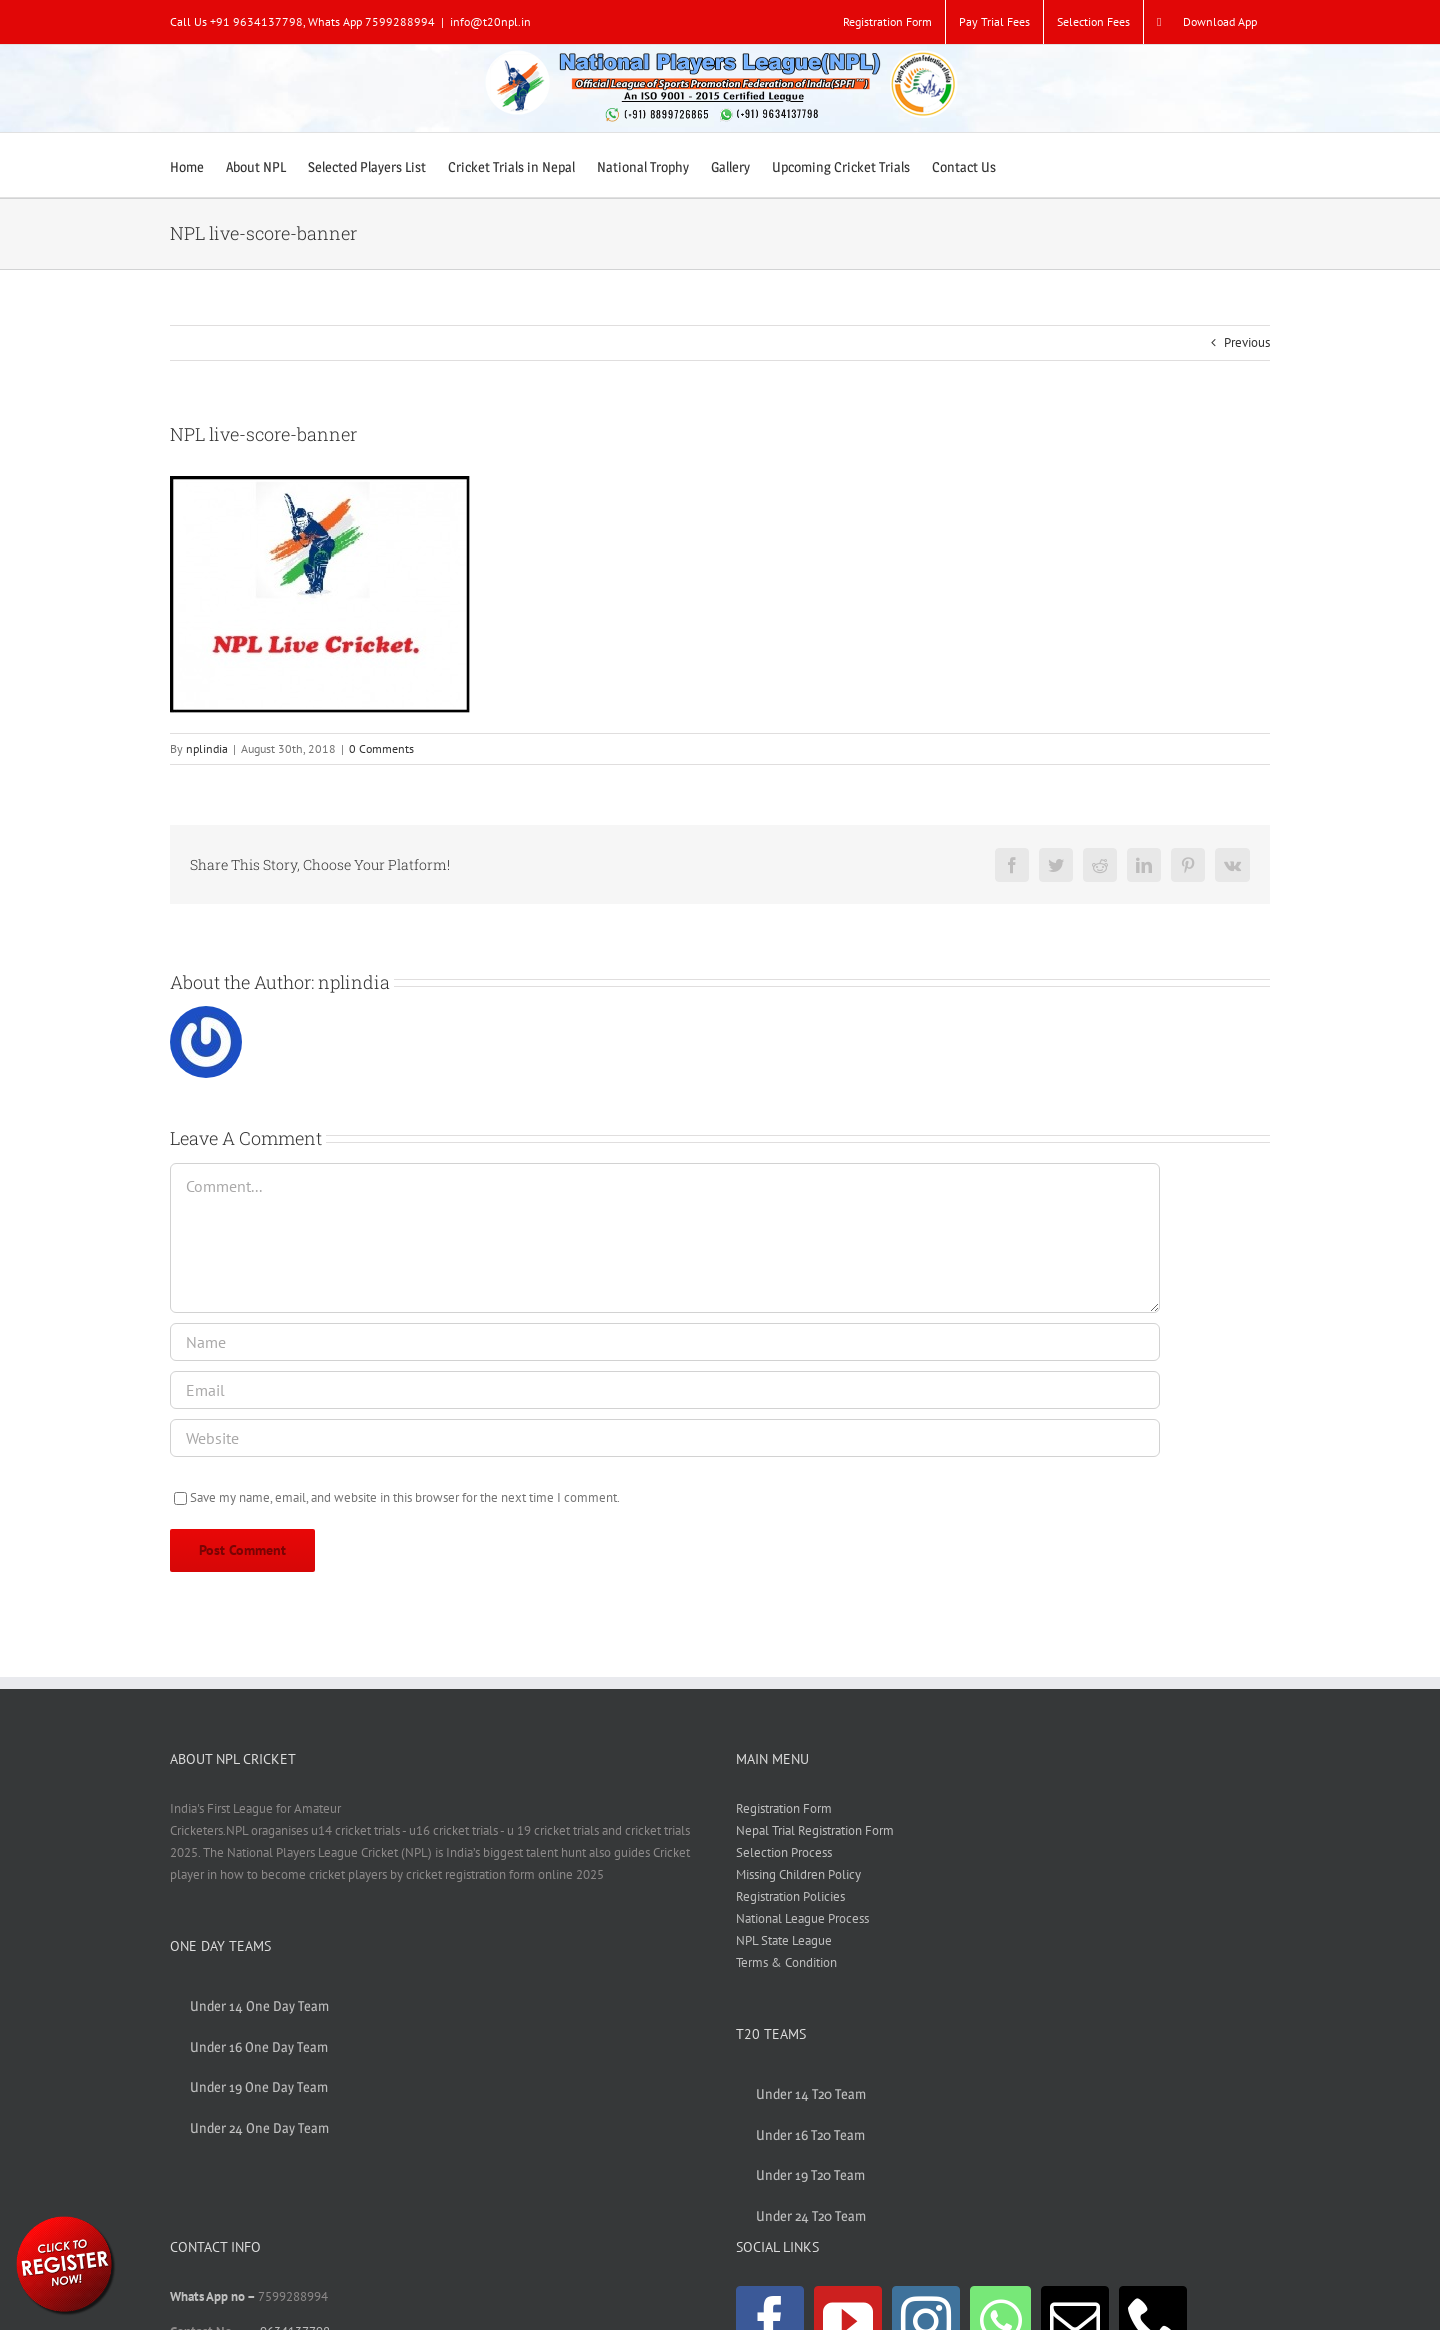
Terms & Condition (786, 1962)
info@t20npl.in (490, 21)
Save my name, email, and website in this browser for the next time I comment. (405, 1497)
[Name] (665, 1342)
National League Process (802, 1918)
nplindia (207, 748)
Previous (1247, 342)
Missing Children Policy (798, 1874)
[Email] (665, 1390)
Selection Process (784, 1852)
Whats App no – (214, 2296)
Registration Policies (790, 1896)
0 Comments (381, 748)
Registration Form (784, 1808)
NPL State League (784, 1940)
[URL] (665, 1438)
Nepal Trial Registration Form (815, 1830)
